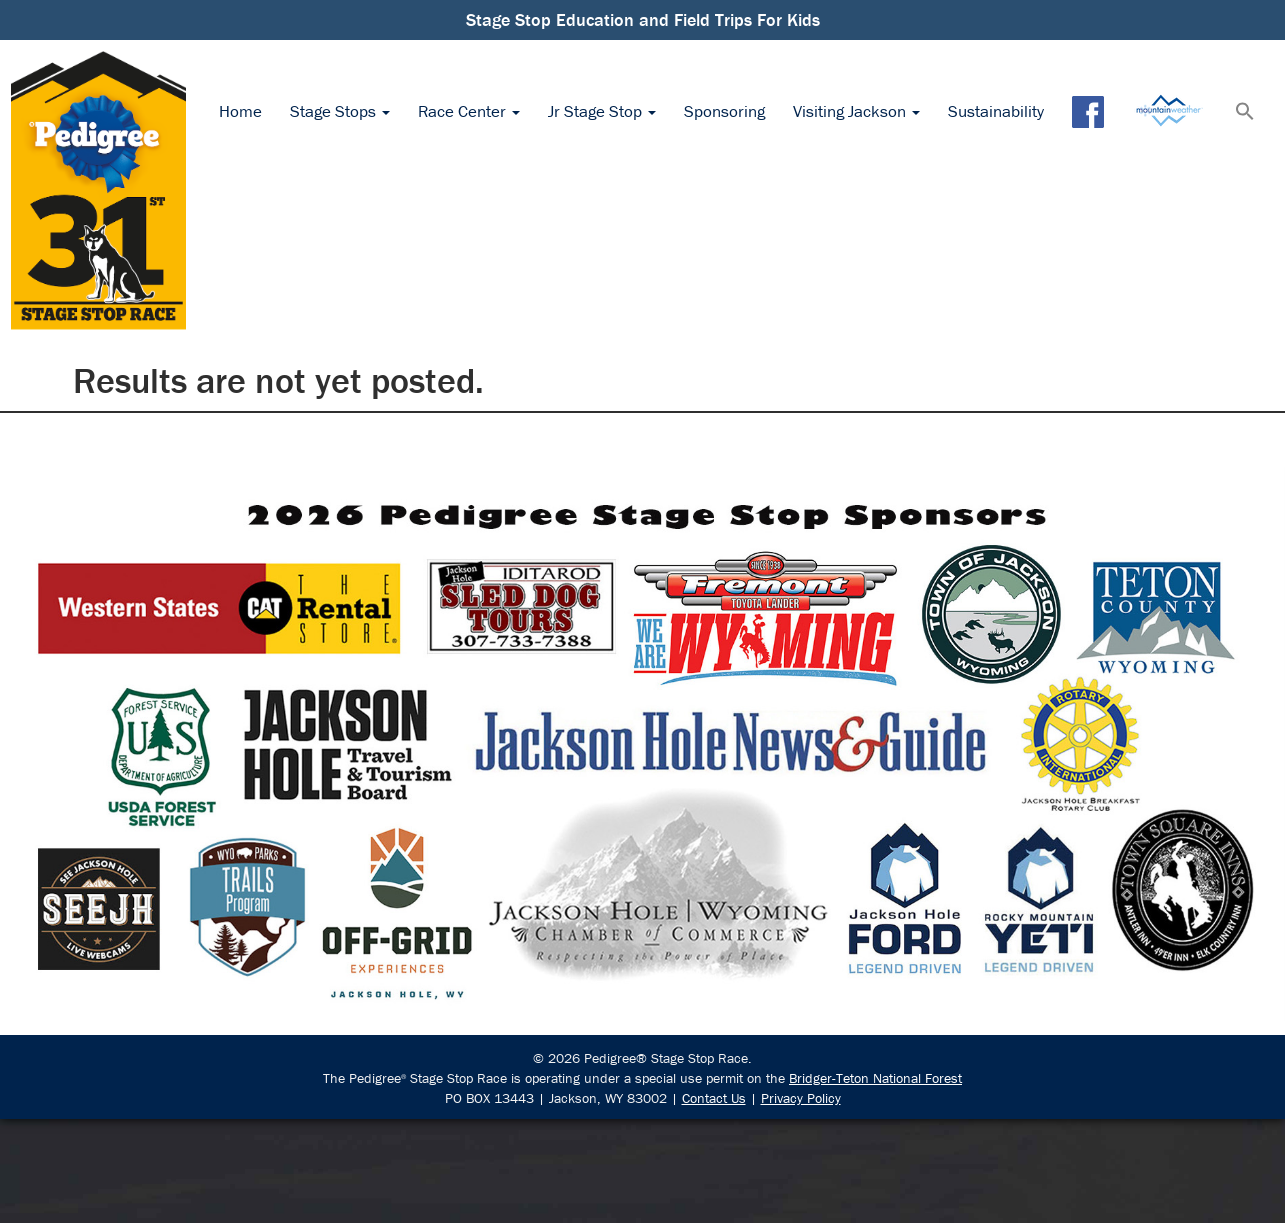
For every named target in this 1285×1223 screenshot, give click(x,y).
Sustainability (996, 111)
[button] (1245, 113)
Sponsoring (724, 111)
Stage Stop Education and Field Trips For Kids (643, 19)
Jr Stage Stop (602, 111)
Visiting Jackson (856, 111)
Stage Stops (340, 111)
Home (240, 111)
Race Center (469, 111)
